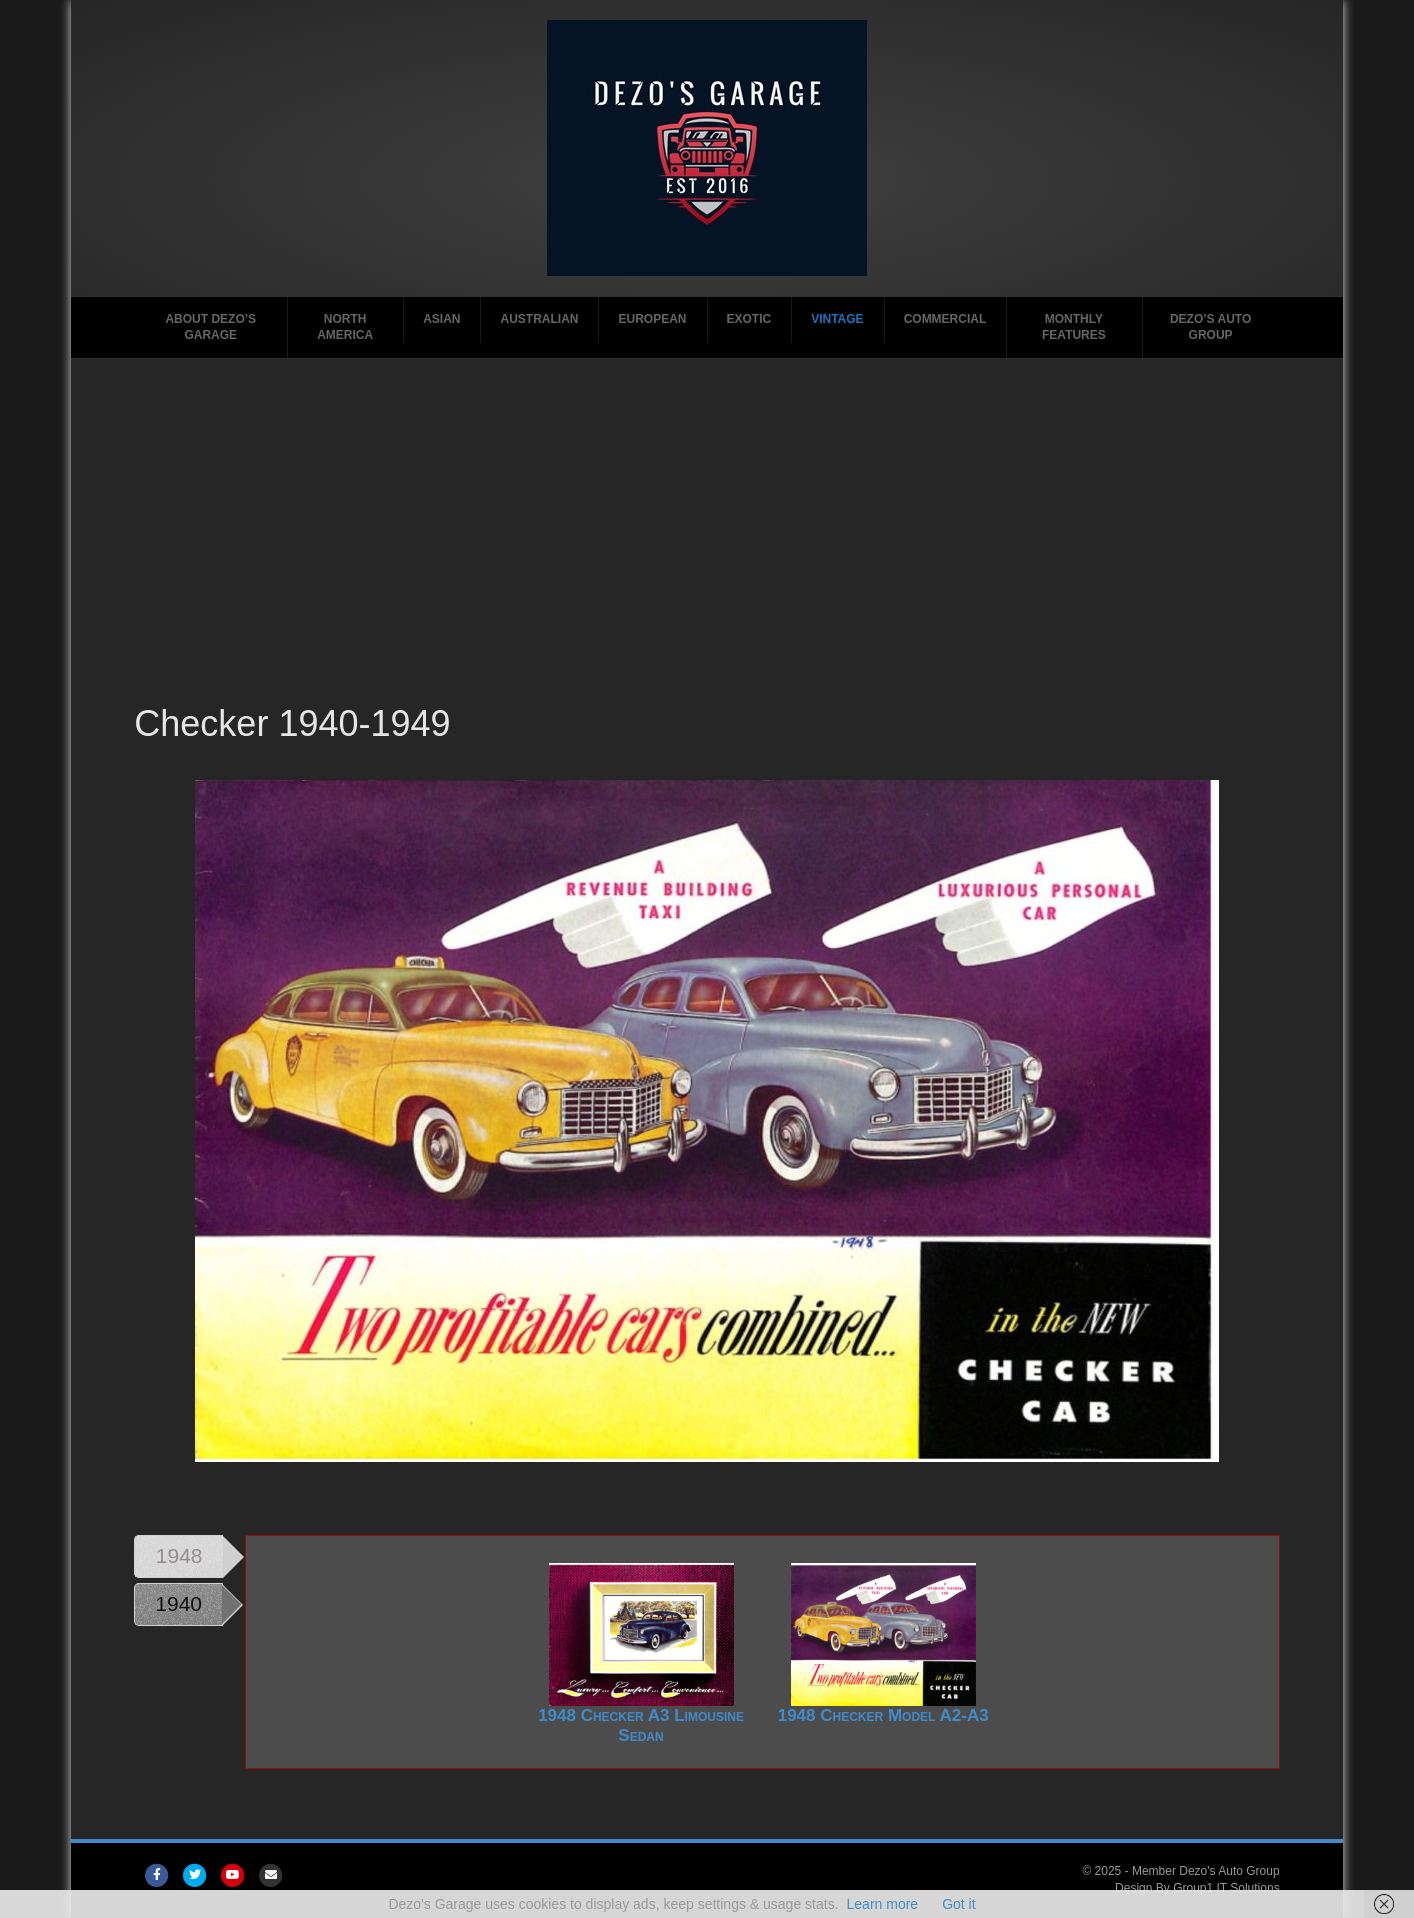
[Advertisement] (706, 549)
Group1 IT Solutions (1226, 1888)
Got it (958, 1904)
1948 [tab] (179, 1555)
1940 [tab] (178, 1603)
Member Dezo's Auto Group (1206, 1871)
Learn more (883, 1904)
